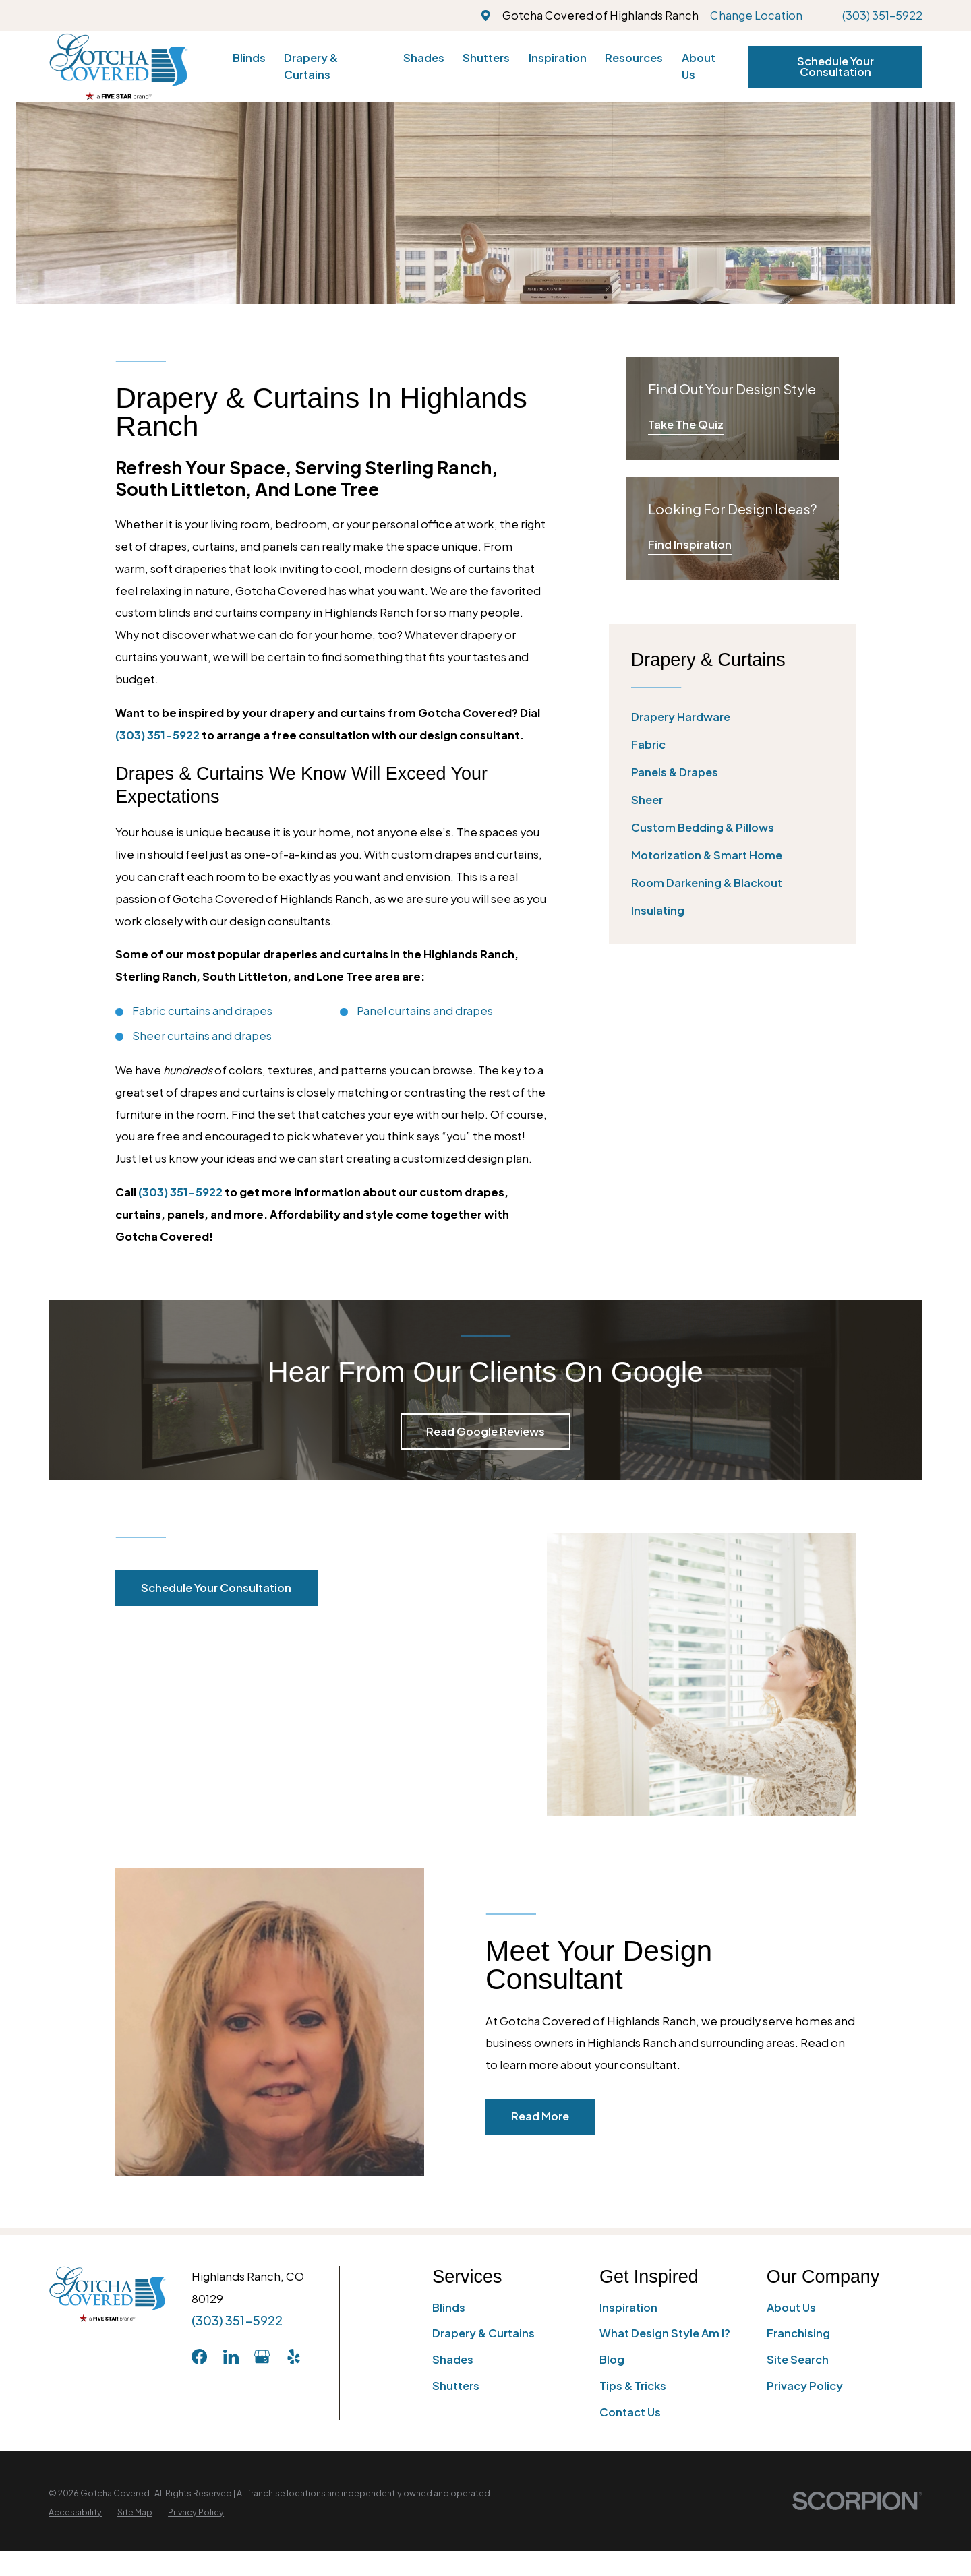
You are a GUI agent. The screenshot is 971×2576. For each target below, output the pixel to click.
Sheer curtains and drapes (202, 1036)
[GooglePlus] (262, 2356)
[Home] (118, 66)
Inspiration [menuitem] (558, 58)
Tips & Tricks (632, 2386)
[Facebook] (199, 2356)
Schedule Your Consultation (835, 66)
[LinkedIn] (231, 2356)
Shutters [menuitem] (486, 58)
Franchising (798, 2333)
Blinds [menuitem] (249, 58)
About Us (791, 2307)
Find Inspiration (690, 544)
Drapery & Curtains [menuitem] (311, 66)
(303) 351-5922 (882, 15)
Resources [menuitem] (634, 58)
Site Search (798, 2359)
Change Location (756, 15)
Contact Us (630, 2412)
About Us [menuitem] (698, 66)
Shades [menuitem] (423, 58)
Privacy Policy (805, 2386)
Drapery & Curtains (483, 2333)
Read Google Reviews (485, 1431)
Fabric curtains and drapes (202, 1011)
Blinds (448, 2307)
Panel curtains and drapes (425, 1011)
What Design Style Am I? (664, 2333)
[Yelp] (293, 2356)
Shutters (455, 2386)
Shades (452, 2359)
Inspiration (628, 2307)
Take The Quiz (686, 424)
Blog (611, 2359)
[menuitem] (732, 717)
